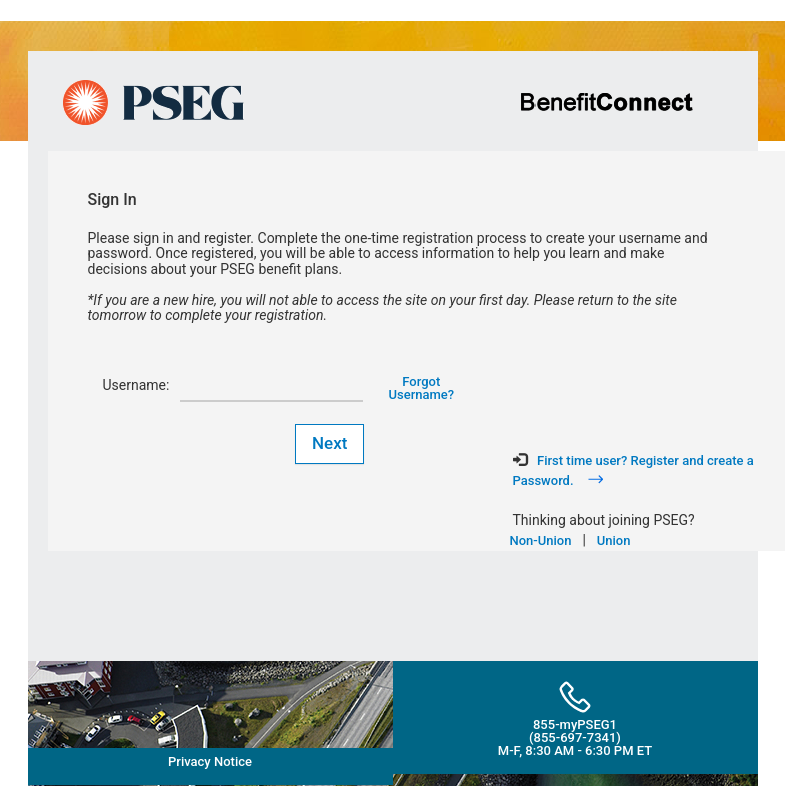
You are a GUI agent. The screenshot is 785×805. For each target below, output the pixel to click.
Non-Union (541, 540)
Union (614, 540)
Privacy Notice (210, 761)
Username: (134, 385)
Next (329, 443)
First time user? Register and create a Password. (633, 470)
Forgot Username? (422, 388)
